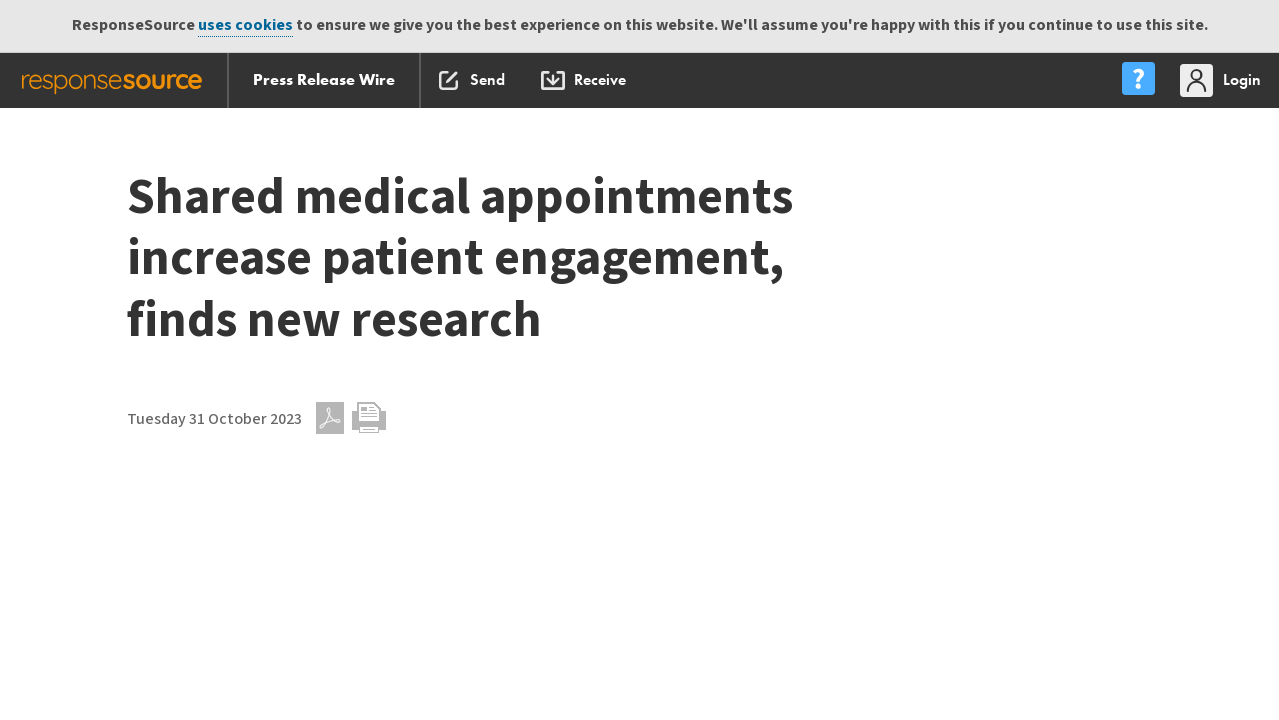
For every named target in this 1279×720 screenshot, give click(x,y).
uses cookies (245, 25)
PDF (330, 418)
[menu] (1138, 80)
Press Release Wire (324, 79)
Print (369, 418)
